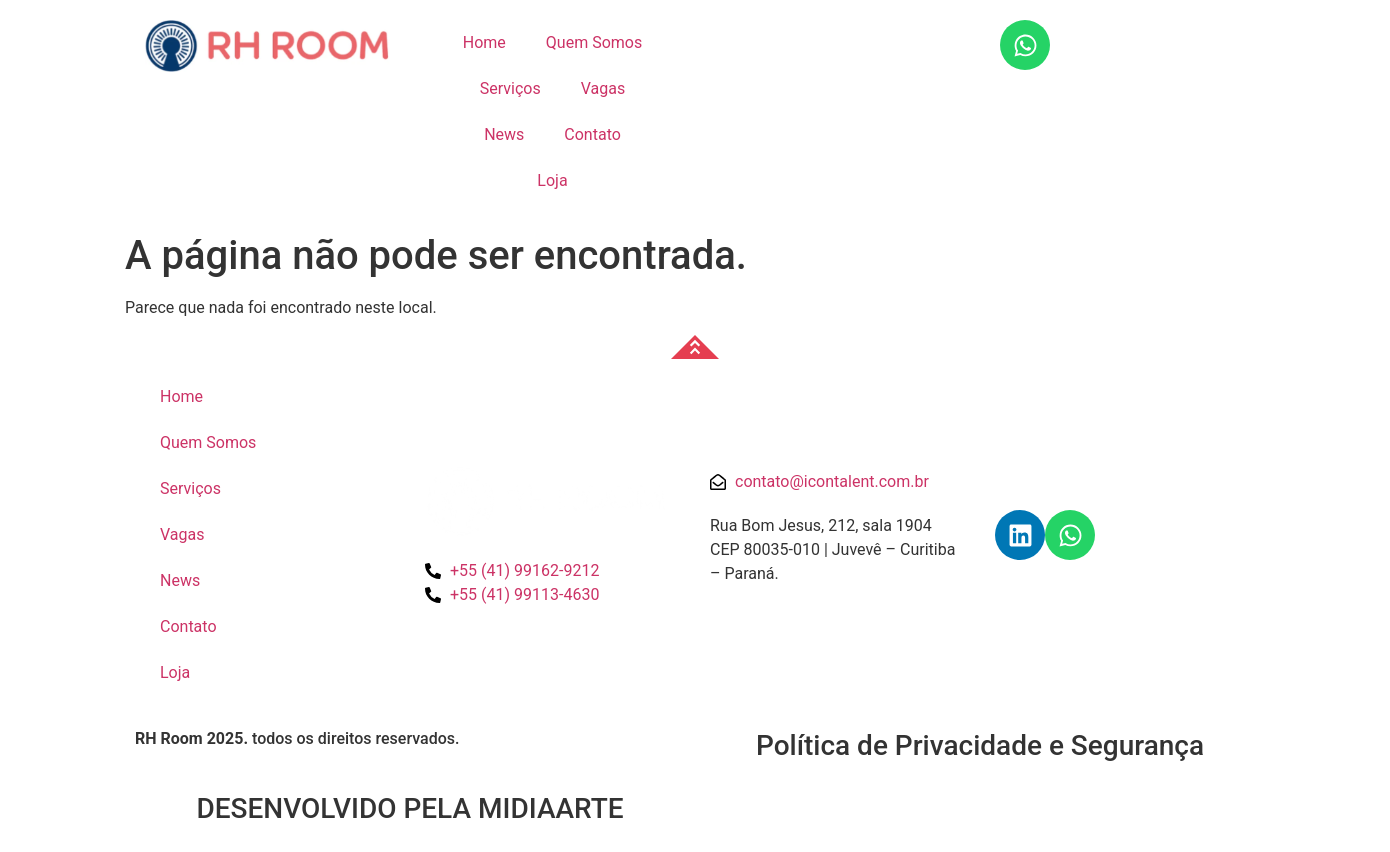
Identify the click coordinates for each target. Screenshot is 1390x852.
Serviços (510, 88)
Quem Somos (594, 42)
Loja (552, 180)
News (504, 134)
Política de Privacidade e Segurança (980, 745)
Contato (592, 134)
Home (484, 42)
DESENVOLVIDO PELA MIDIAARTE (409, 808)
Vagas (603, 88)
